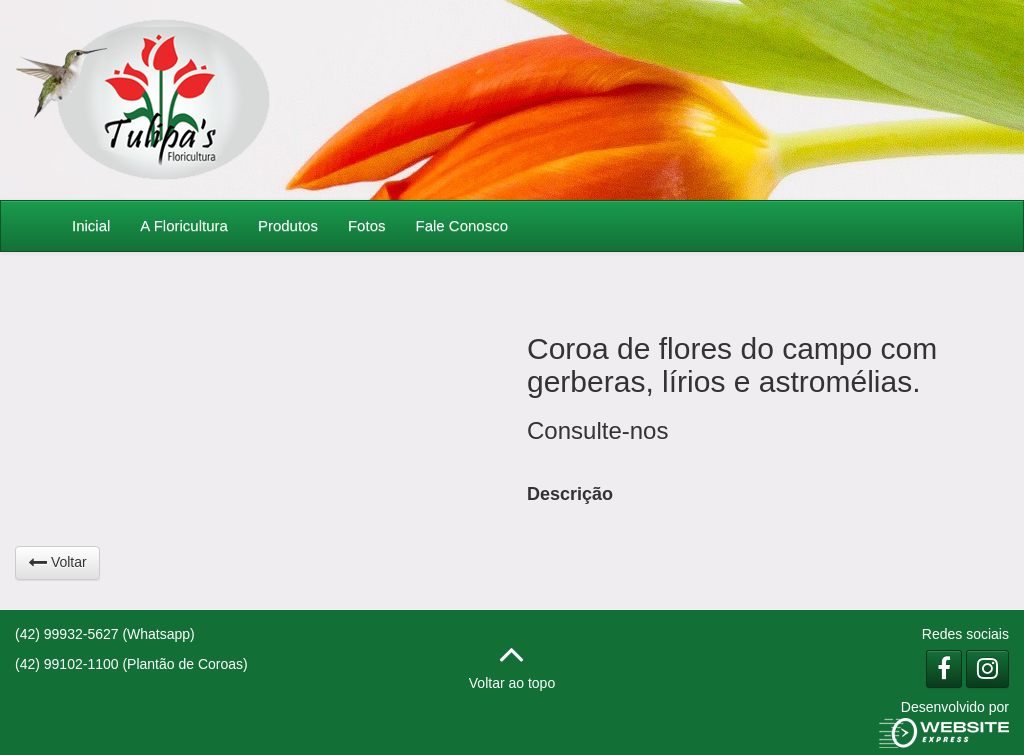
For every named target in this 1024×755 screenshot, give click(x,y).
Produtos (288, 225)
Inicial (91, 225)
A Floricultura (184, 225)
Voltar (57, 562)
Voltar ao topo (512, 661)
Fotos (367, 225)
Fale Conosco (461, 225)
